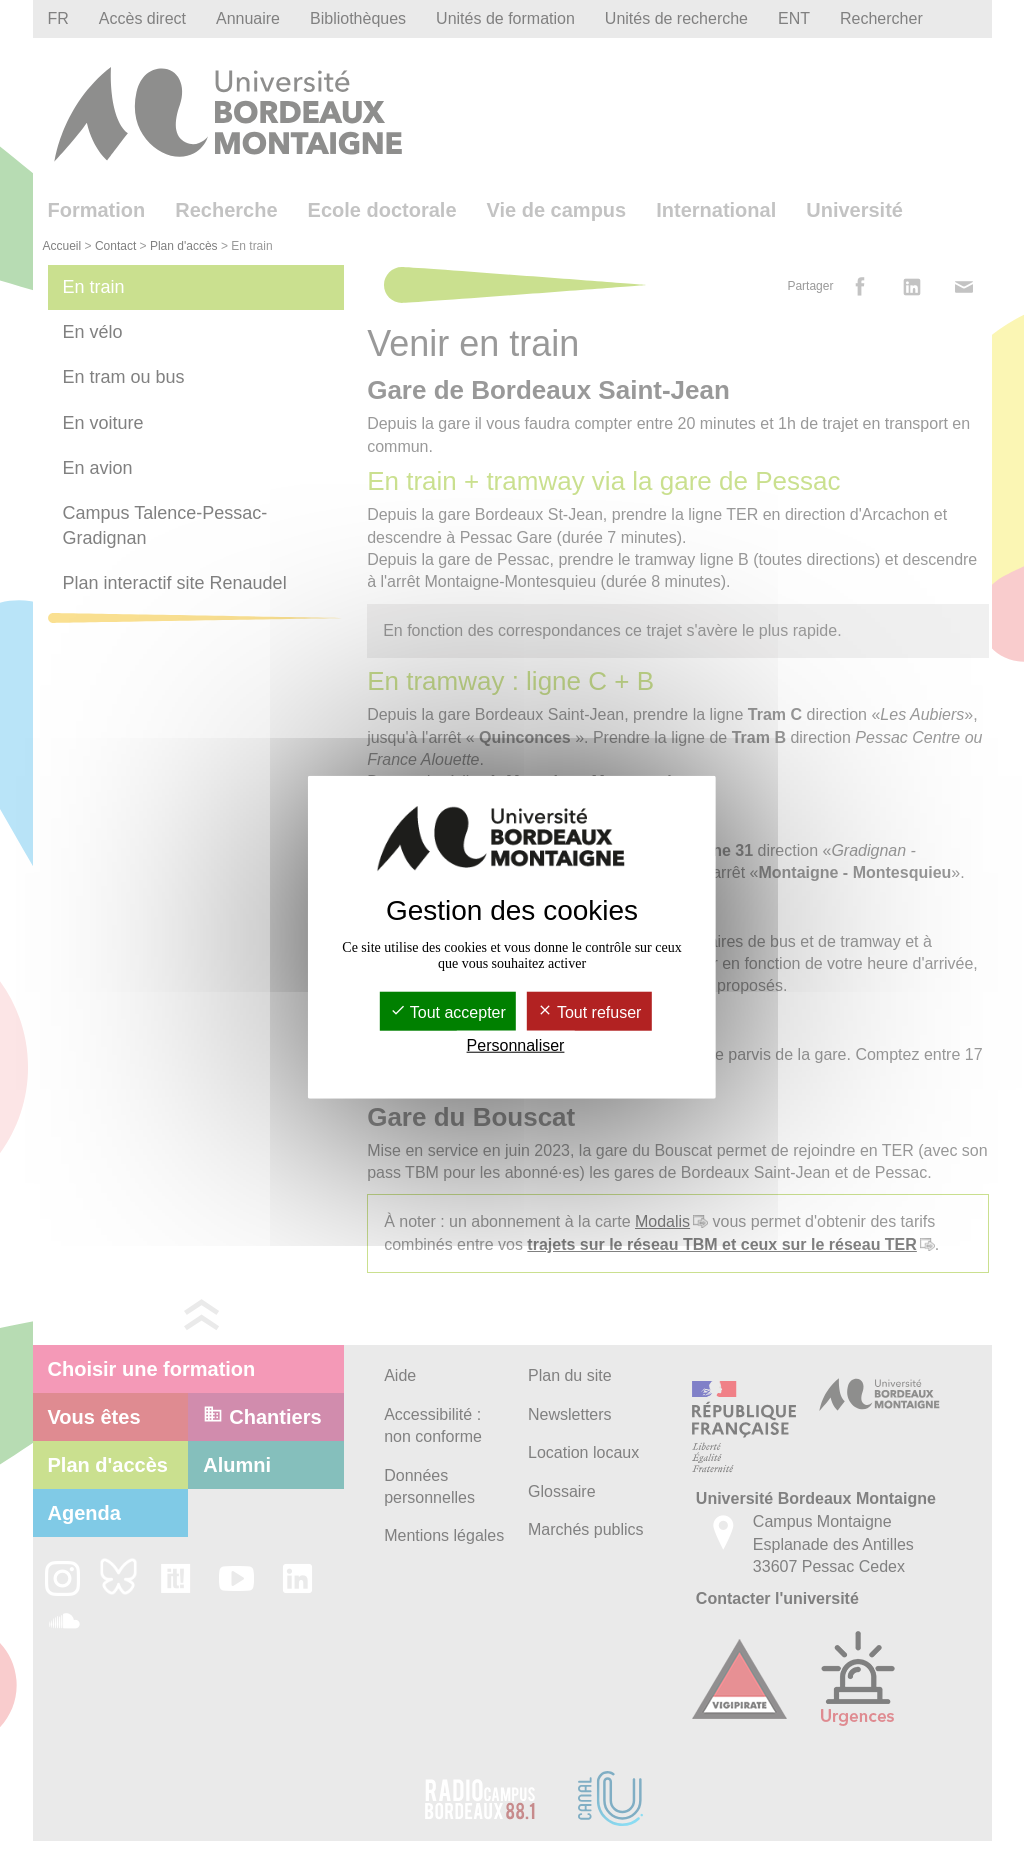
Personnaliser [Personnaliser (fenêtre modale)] (516, 1045)
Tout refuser (589, 1012)
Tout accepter (448, 1012)
